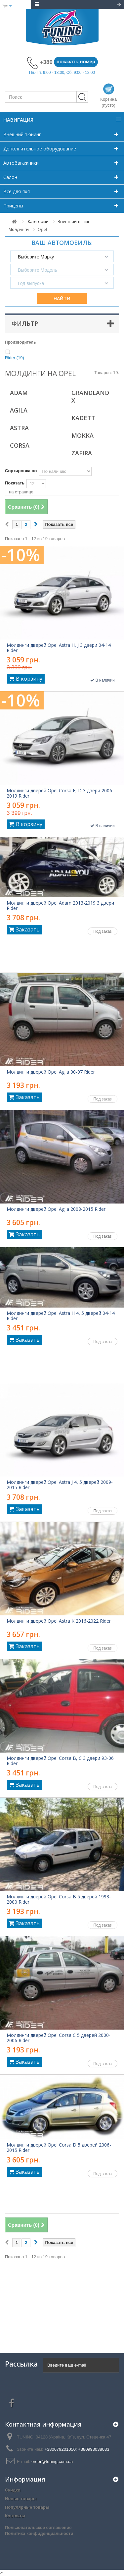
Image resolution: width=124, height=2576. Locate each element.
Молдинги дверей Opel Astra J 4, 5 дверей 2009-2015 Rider (60, 1485)
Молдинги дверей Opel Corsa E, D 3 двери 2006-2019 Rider (60, 793)
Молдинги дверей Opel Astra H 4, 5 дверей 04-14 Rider (61, 1316)
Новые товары (21, 2498)
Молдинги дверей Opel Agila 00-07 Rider (51, 1072)
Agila (18, 410)
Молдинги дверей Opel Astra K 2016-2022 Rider (59, 1621)
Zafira (81, 453)
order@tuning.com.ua (52, 2461)
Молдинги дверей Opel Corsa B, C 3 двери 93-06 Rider (60, 1761)
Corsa (19, 445)
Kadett (83, 418)
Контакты (15, 2515)
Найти (62, 298)
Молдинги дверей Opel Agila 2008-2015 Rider (56, 1209)
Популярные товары (27, 2507)
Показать (14, 482)
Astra (19, 428)
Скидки (13, 2490)
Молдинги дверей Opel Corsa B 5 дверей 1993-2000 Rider (59, 1899)
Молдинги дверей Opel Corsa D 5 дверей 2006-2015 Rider (59, 2147)
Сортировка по (21, 470)
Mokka (82, 435)
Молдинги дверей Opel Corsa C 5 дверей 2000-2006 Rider (58, 2038)
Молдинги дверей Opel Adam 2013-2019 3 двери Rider (60, 905)
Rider (14, 357)
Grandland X (90, 396)
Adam (19, 393)
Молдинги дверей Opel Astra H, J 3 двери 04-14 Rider (59, 648)
